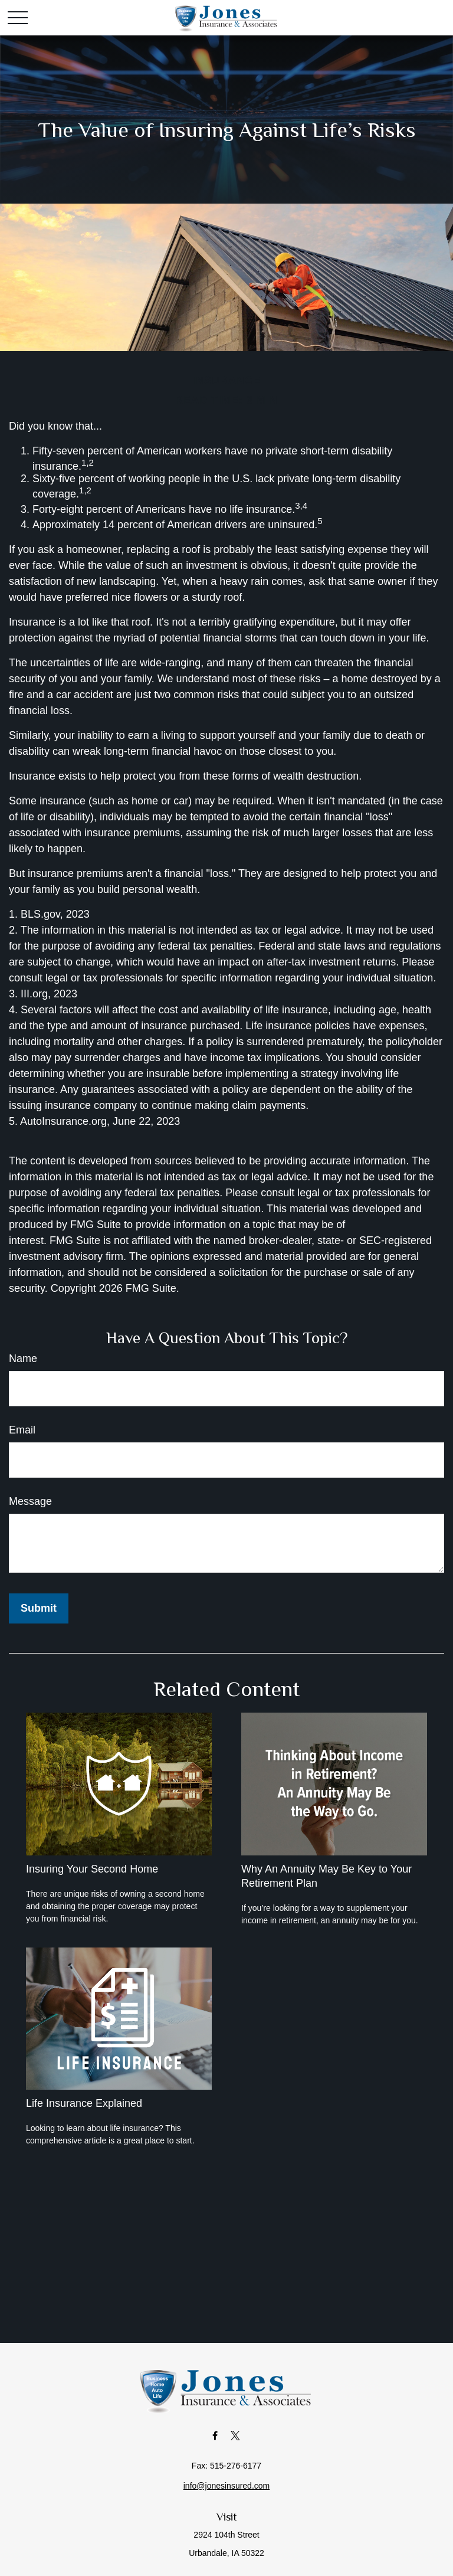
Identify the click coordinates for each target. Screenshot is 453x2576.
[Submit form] (38, 1608)
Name (23, 1358)
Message (30, 1501)
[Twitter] (236, 2435)
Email (22, 1430)
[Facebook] (215, 2435)
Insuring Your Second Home (92, 1869)
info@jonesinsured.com (226, 2485)
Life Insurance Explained (84, 2103)
